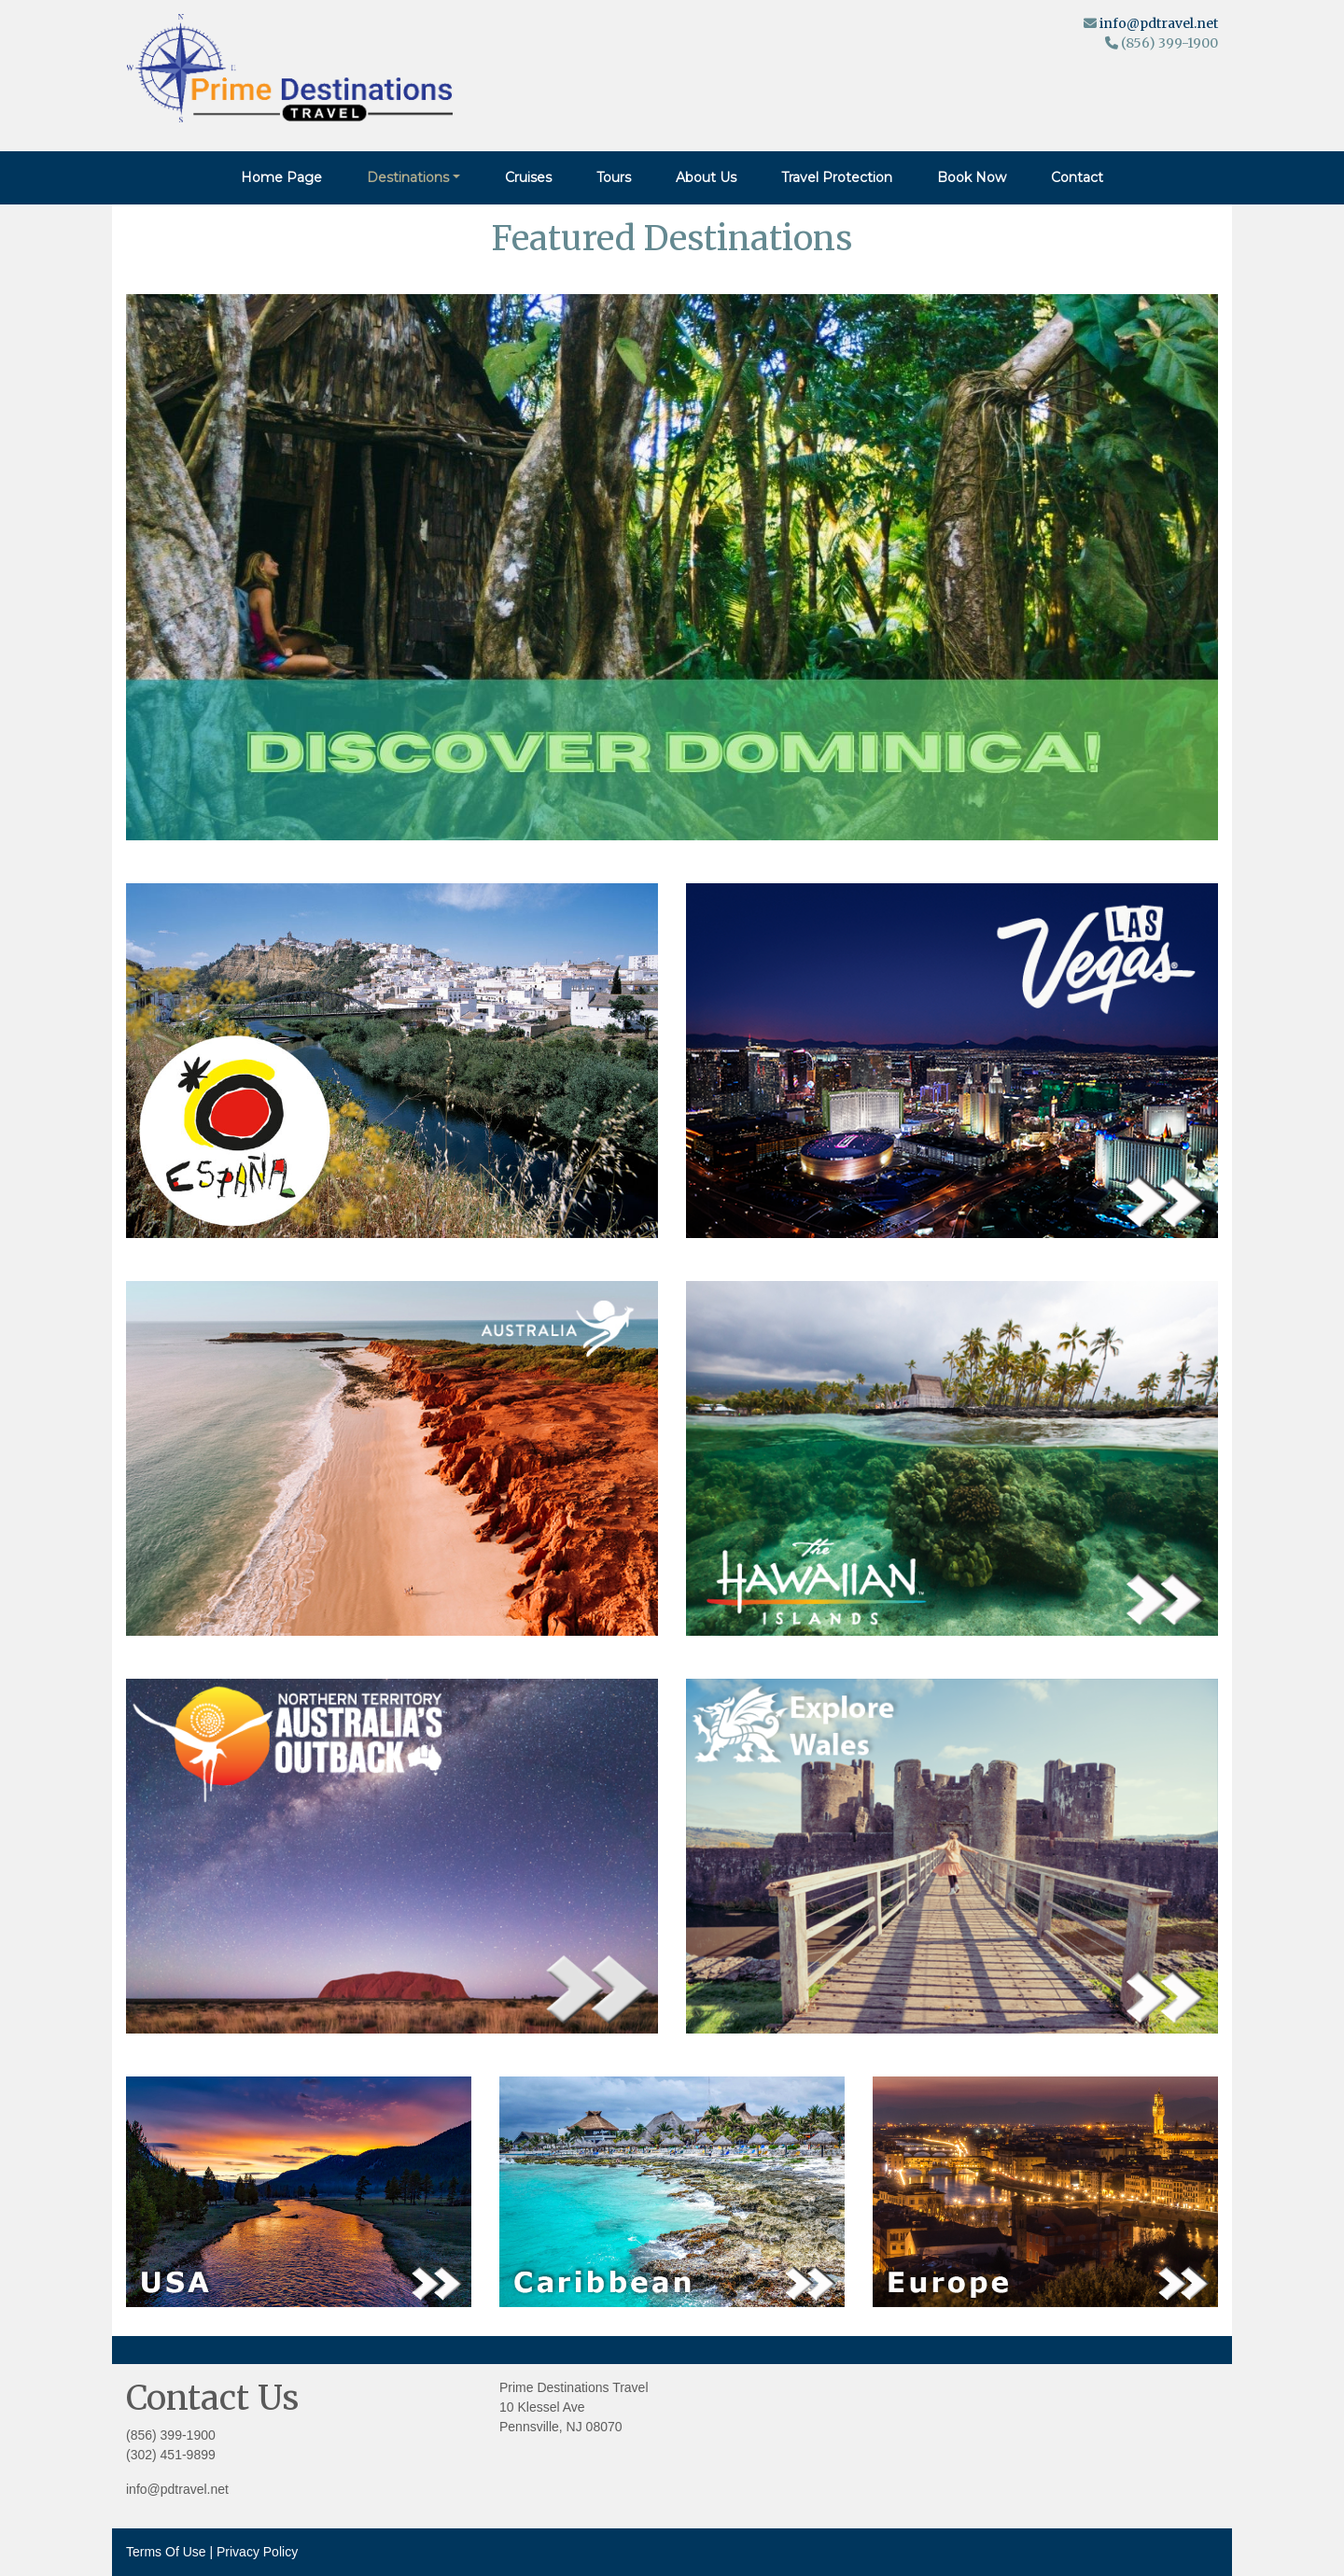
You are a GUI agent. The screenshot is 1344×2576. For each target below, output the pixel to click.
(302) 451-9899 (171, 2454)
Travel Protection (836, 177)
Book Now (971, 177)
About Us (706, 177)
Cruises (528, 177)
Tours (613, 177)
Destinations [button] (408, 177)
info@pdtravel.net (1158, 23)
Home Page (281, 177)
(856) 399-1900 (171, 2435)
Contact (1077, 177)
